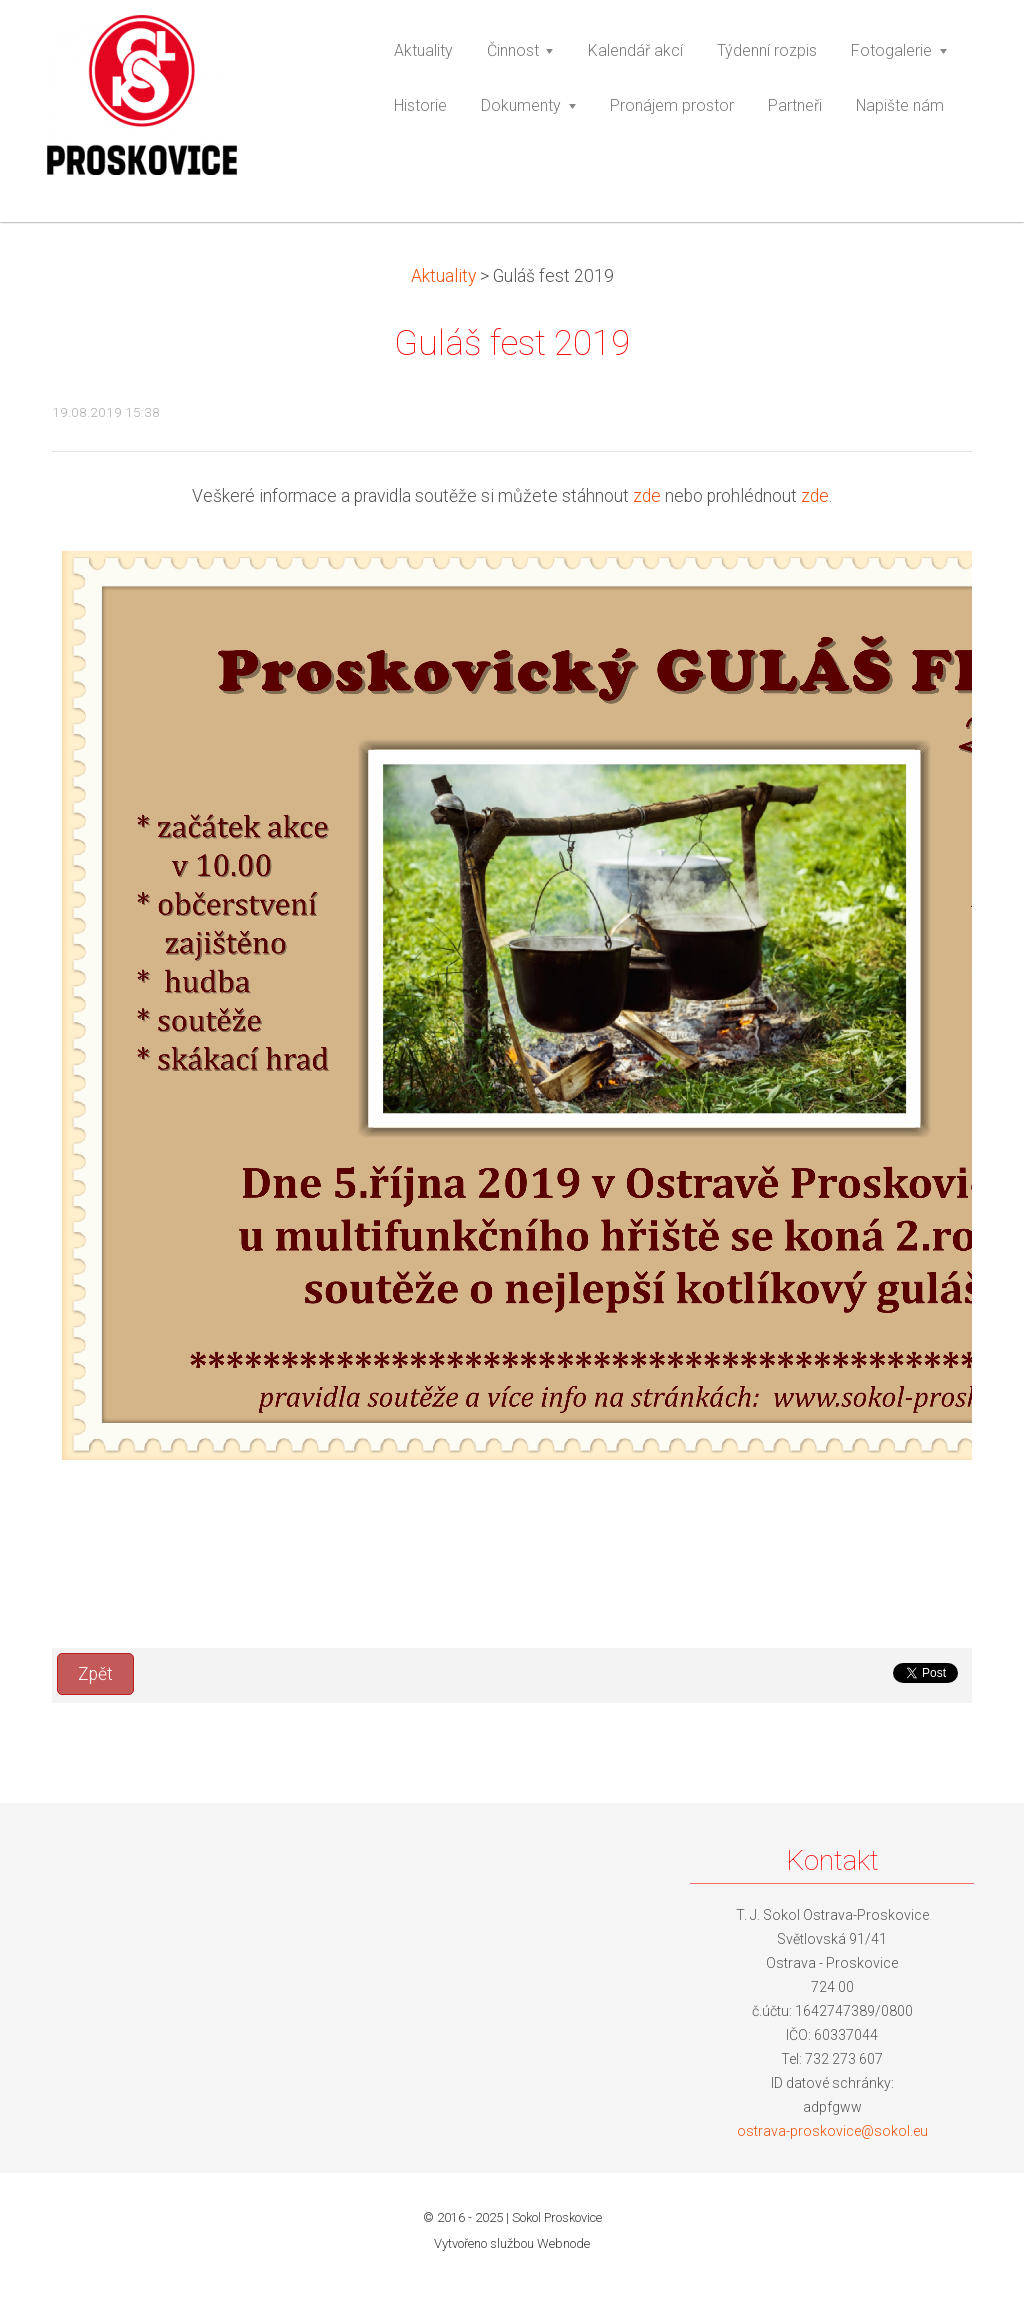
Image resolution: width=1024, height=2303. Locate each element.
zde (647, 496)
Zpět (95, 1674)
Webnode (563, 2243)
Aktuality (443, 276)
